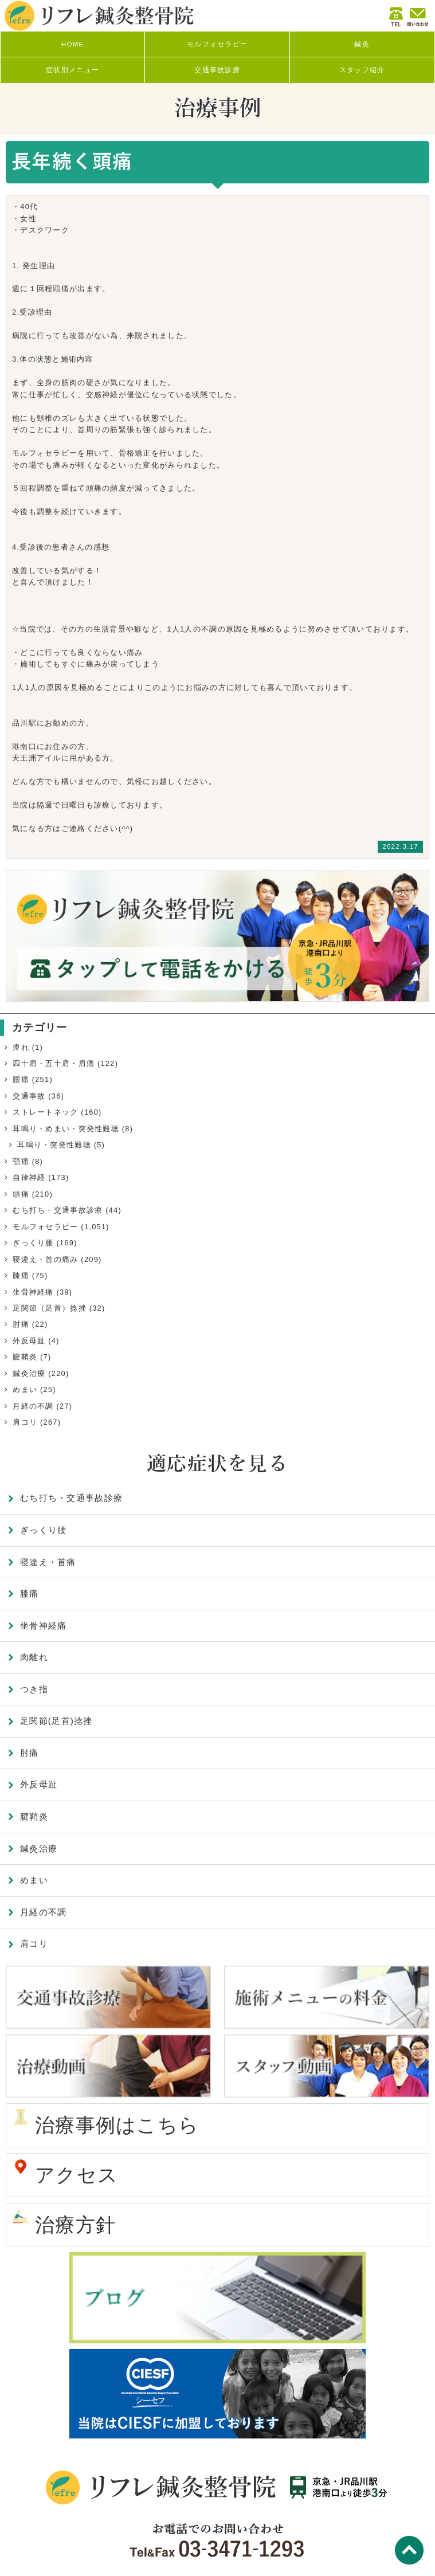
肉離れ (34, 1657)
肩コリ (25, 1422)
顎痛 (21, 1161)
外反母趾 (29, 1340)
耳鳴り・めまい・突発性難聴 (66, 1128)
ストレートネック (45, 1112)
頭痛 (21, 1194)
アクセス (76, 2175)
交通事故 (29, 1096)
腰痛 (21, 1079)
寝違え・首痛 (48, 1562)
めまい (25, 1389)
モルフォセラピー (45, 1226)
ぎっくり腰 (33, 1242)
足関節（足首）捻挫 (50, 1308)
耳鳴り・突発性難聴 (54, 1144)
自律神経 (29, 1177)
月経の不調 (33, 1406)
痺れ (21, 1047)
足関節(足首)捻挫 (56, 1721)
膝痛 (21, 1275)
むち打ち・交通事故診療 (58, 1210)
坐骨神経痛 (33, 1292)
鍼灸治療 (29, 1373)
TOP (409, 2550)
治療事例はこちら (117, 2125)
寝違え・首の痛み (45, 1259)
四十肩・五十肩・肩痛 (54, 1063)
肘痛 (21, 1324)
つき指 (34, 1689)
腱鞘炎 (25, 1356)
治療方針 (75, 2225)
